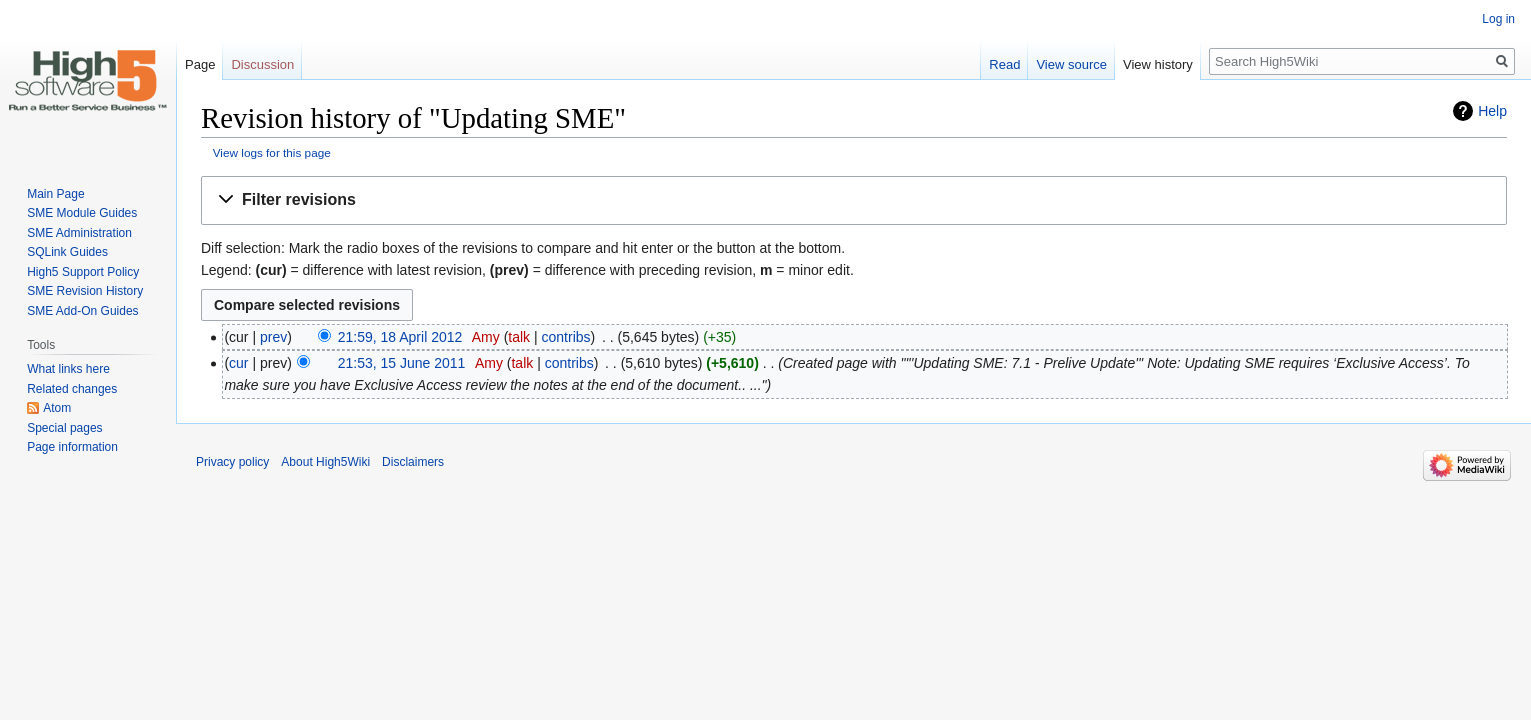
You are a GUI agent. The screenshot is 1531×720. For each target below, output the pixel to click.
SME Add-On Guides (82, 311)
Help (1492, 111)
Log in (1498, 19)
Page (200, 64)
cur (238, 363)
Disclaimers (413, 462)
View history (1158, 64)
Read (1004, 64)
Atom (57, 408)
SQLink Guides (67, 252)
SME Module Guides (82, 213)
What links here (68, 369)
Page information (72, 447)
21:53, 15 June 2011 (402, 363)
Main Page (55, 194)
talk (519, 337)
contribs (566, 337)
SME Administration (79, 233)
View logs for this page (272, 152)
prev (273, 337)
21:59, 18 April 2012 (400, 337)
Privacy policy (232, 462)
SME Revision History (85, 291)
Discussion (262, 64)
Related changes (72, 389)
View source (1071, 64)
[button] (854, 200)
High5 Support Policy (83, 272)
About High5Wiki (325, 462)
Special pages (64, 428)
